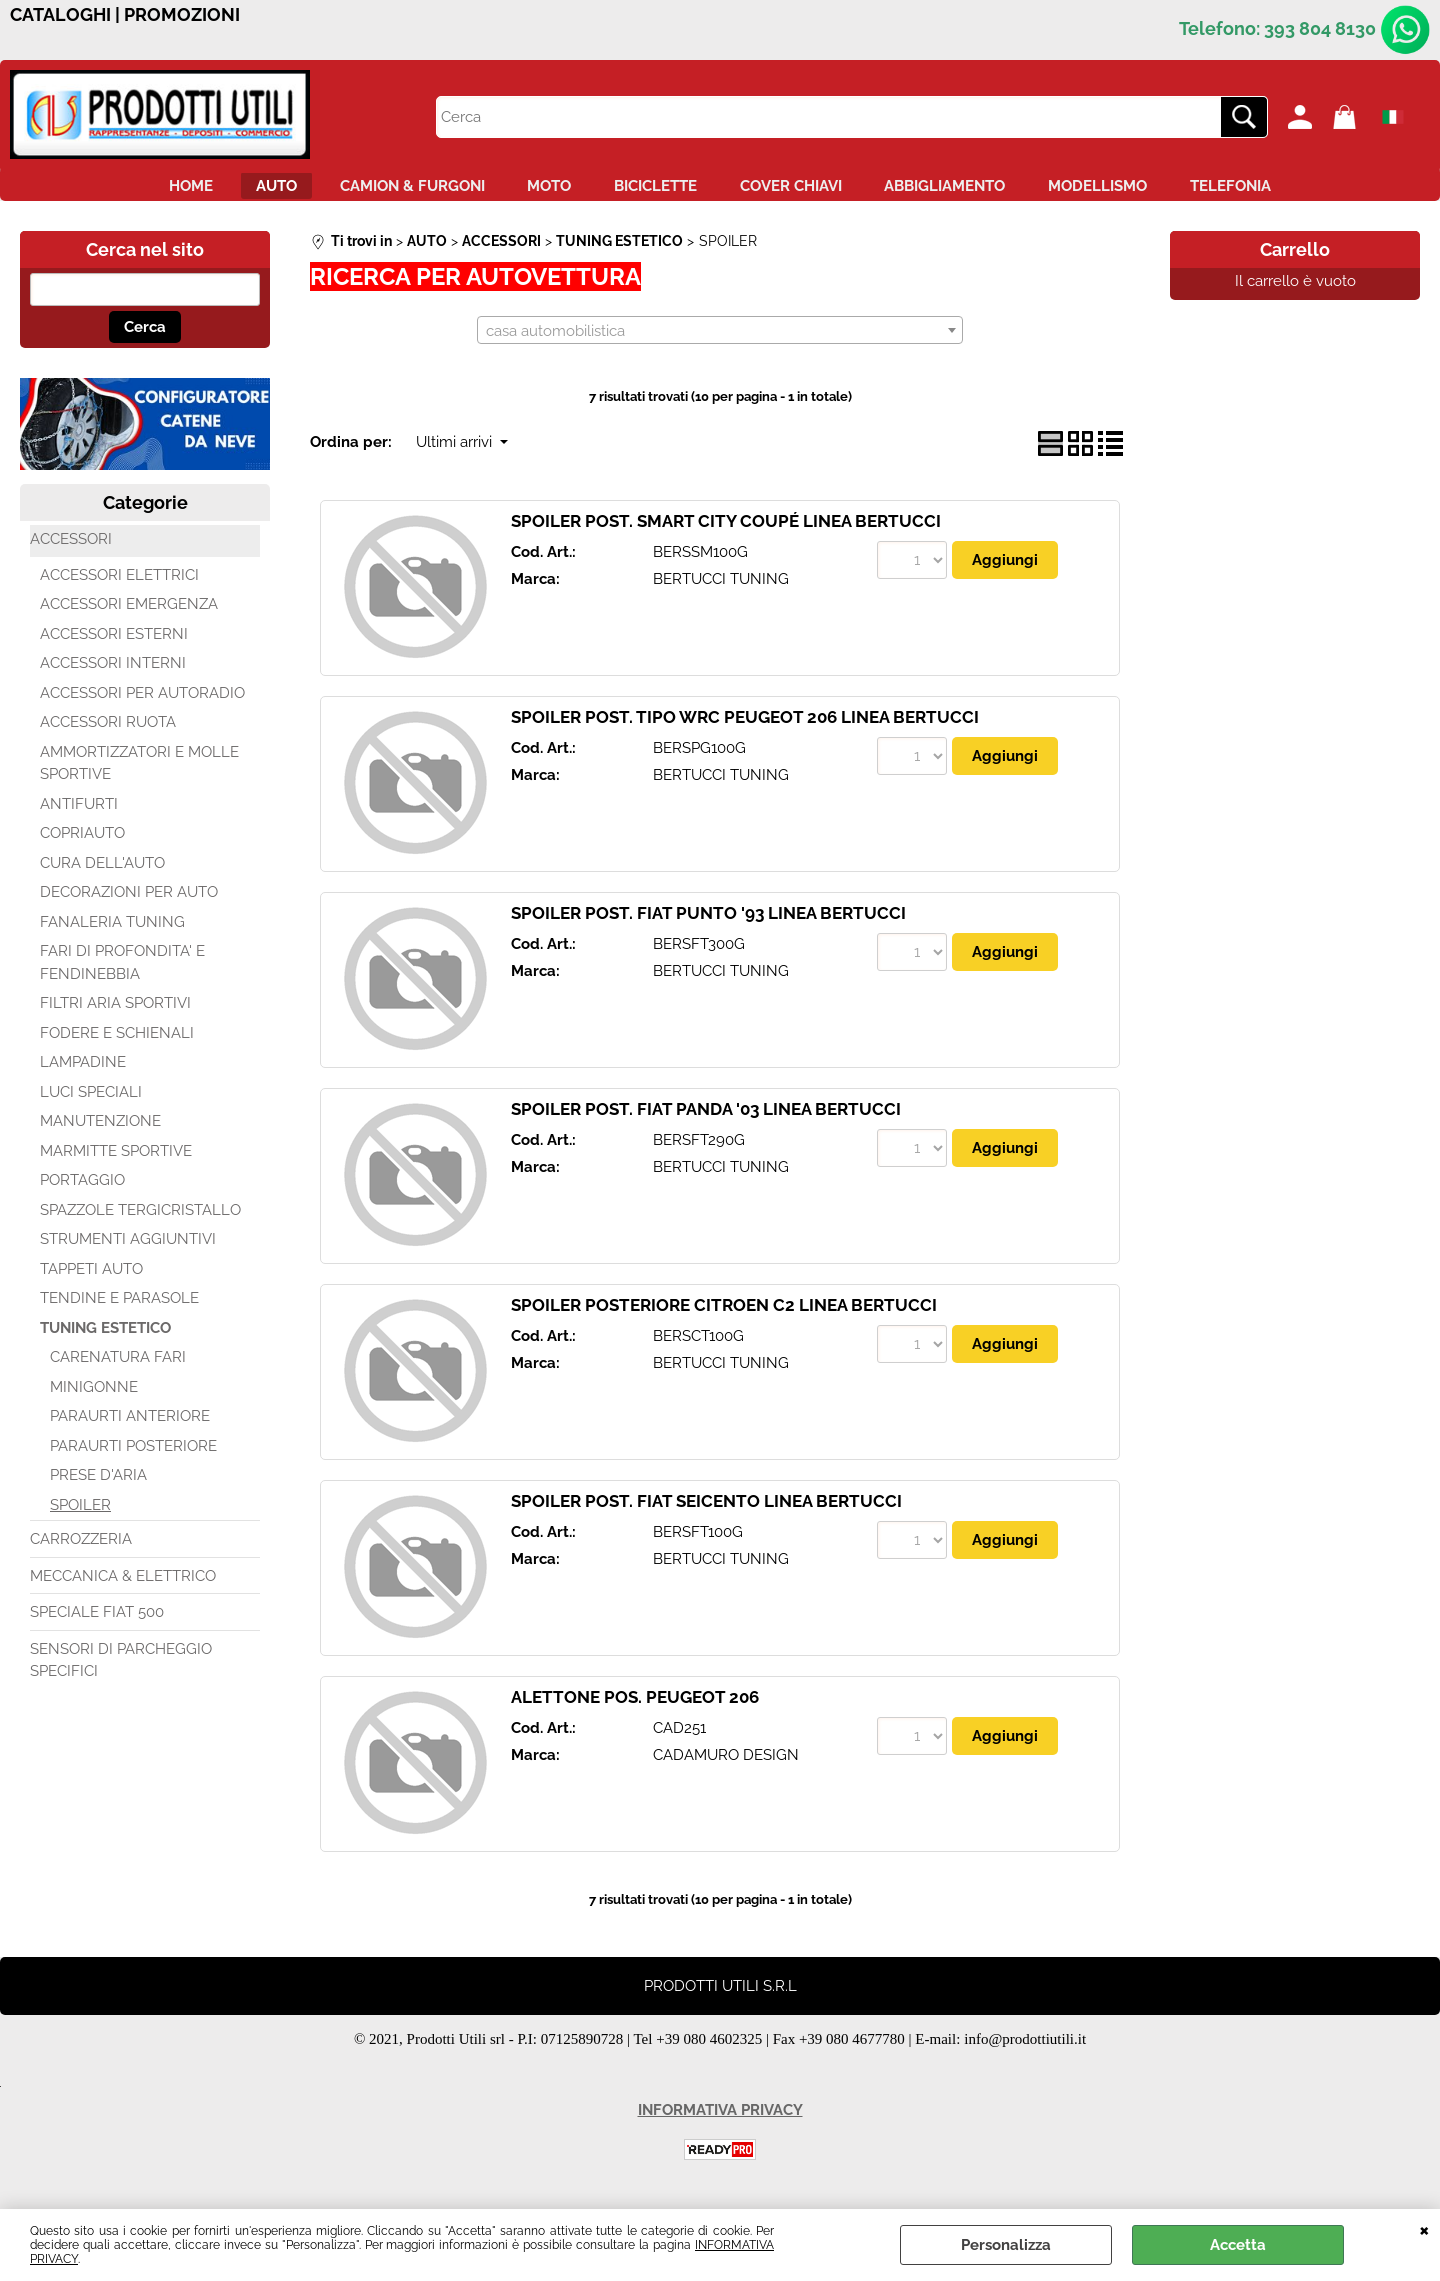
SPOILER (80, 1516)
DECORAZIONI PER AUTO (129, 904)
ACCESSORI (71, 551)
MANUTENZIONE (100, 1133)
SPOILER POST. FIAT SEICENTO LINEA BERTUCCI (706, 1513)
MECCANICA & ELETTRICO (123, 1587)
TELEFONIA (1299, 191)
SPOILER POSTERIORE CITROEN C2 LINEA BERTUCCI (724, 1317)
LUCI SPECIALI (91, 1103)
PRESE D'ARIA (98, 1487)
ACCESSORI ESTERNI (114, 645)
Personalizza (1006, 2245)
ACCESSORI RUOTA (108, 734)
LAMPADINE (83, 1074)
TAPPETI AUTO (91, 1280)
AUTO (224, 191)
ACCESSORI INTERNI (113, 675)
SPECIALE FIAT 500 (97, 1624)
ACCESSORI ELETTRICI (119, 586)
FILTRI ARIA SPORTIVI (115, 1015)
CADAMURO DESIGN (726, 1766)
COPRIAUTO (82, 845)
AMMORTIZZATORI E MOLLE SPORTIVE (139, 774)
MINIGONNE (94, 1398)
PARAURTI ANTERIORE (130, 1428)
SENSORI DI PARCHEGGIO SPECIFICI (121, 1671)
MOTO (532, 191)
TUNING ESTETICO (105, 1339)
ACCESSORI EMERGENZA (129, 616)
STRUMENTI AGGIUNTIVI (128, 1251)
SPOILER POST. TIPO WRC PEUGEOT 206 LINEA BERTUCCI (745, 729)
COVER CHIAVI (808, 191)
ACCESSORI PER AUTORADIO (142, 704)
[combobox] (720, 341)
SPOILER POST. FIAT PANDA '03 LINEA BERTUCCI (706, 1121)
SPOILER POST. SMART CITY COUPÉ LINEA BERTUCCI (726, 533)
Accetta (1238, 2245)
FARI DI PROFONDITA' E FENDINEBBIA (122, 974)
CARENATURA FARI (118, 1369)
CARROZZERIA (81, 1551)
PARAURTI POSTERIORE (133, 1457)
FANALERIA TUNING (112, 933)
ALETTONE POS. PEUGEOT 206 (635, 1709)
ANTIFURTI (79, 815)
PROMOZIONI (182, 15)
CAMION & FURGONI (377, 191)
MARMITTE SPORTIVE (116, 1162)
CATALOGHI (60, 15)
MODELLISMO (1149, 191)
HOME (122, 191)
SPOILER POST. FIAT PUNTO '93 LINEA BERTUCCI (708, 925)
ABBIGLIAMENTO (979, 191)
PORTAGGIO (82, 1192)
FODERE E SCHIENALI (117, 1044)
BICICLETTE (655, 191)
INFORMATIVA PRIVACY (720, 2122)
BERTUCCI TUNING (721, 590)
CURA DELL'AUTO (102, 874)
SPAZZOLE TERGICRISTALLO (140, 1221)
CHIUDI (1424, 2229)
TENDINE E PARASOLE (119, 1310)
